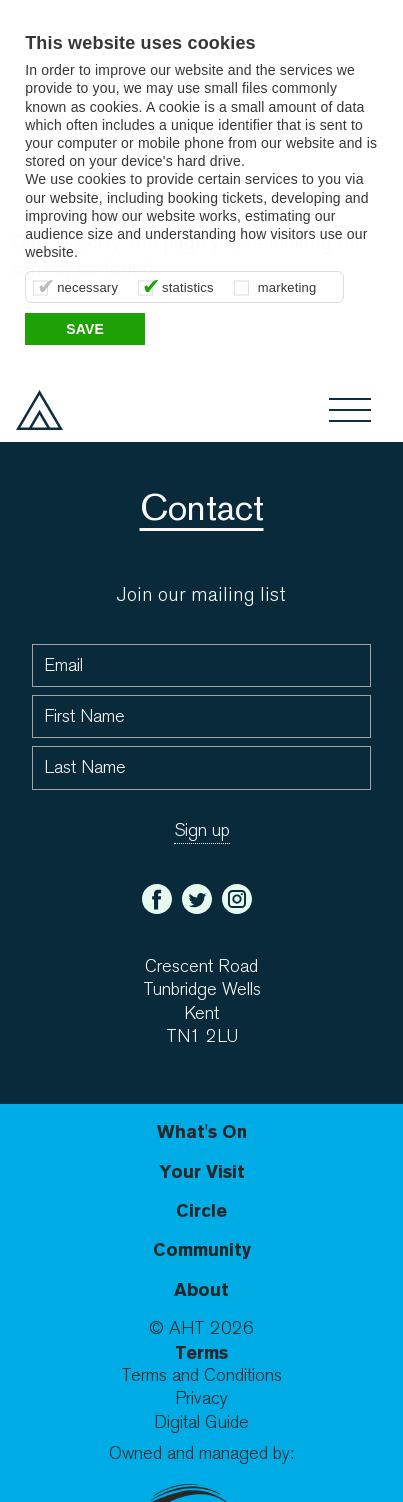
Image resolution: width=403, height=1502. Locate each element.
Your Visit (202, 1171)
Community (202, 1249)
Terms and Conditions (201, 1375)
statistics (188, 287)
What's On (202, 1131)
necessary (87, 287)
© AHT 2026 (201, 1328)
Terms (201, 1352)
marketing (287, 287)
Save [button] (85, 329)
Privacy (201, 1398)
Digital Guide (201, 1422)
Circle (201, 1210)
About (201, 1289)
